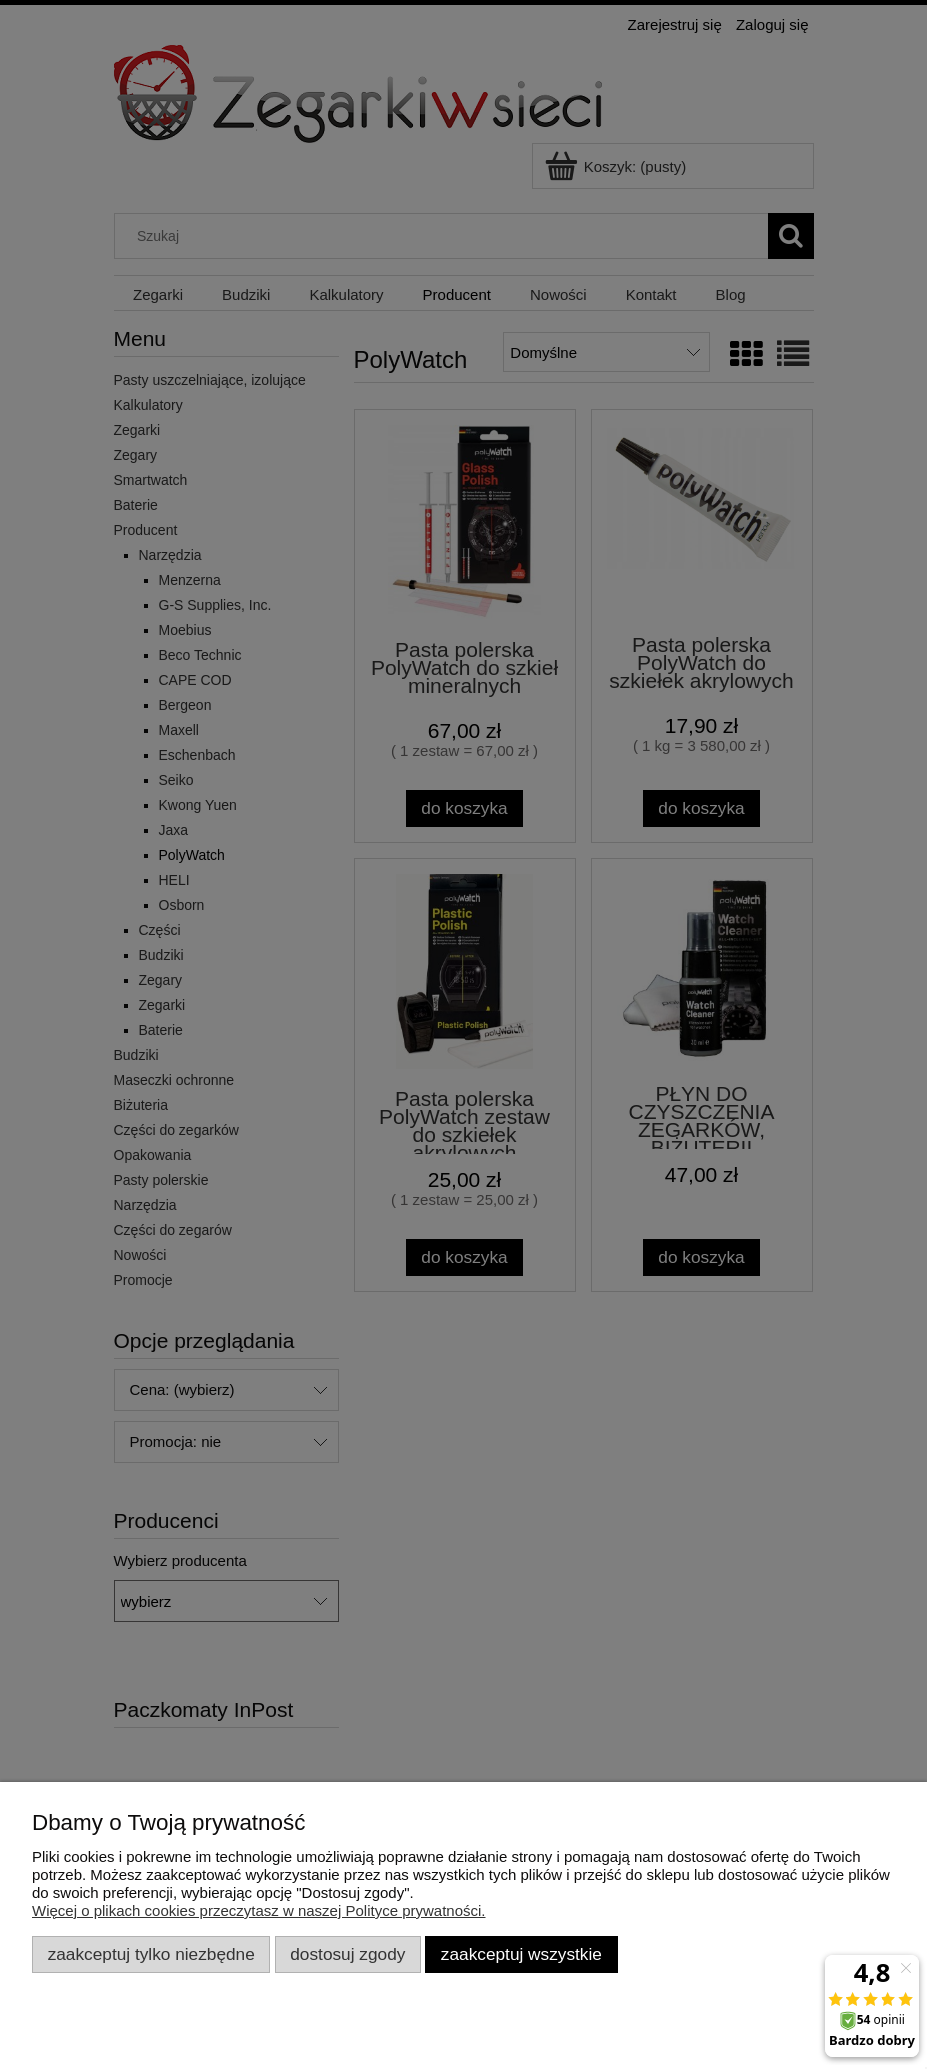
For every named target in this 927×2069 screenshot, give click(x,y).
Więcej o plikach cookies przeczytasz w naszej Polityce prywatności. (259, 1910)
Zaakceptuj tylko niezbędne (151, 1954)
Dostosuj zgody (347, 1954)
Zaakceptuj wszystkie (521, 1954)
